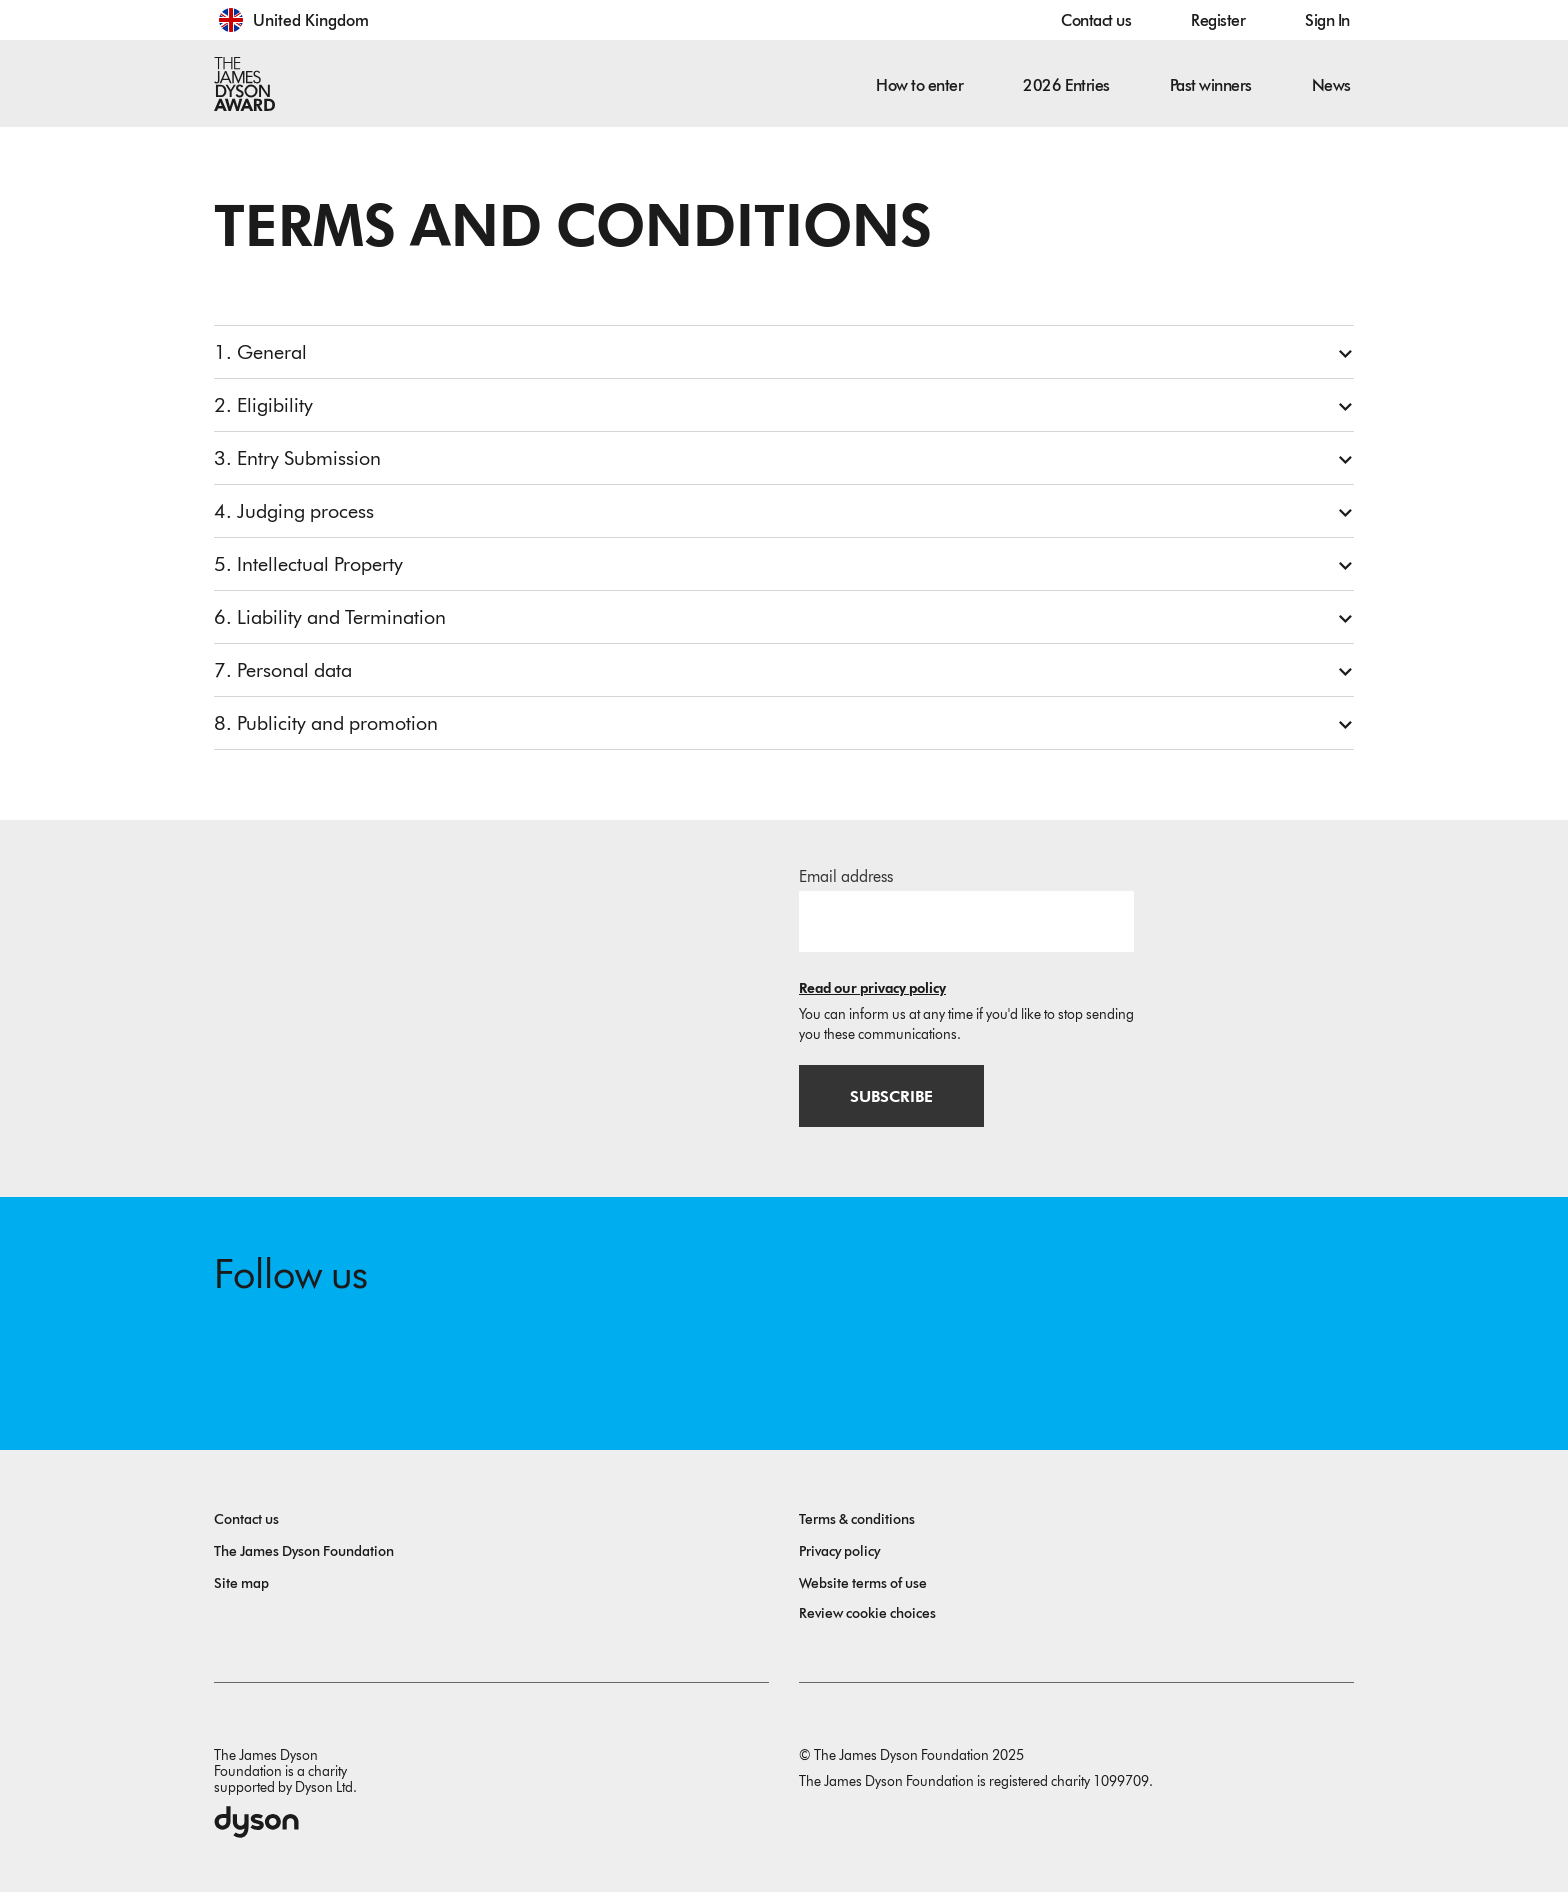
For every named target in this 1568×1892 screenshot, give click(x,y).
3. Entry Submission (297, 458)
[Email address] (966, 921)
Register (1218, 20)
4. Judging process (294, 511)
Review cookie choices (867, 1613)
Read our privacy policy (872, 988)
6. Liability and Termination (330, 617)
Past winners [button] (1211, 85)
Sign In (1327, 20)
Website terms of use (863, 1583)
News (1331, 85)
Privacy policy (839, 1551)
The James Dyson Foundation (304, 1551)
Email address (846, 876)
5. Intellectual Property (308, 564)
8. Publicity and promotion (326, 723)
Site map (241, 1583)
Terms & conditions (857, 1519)
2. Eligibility (263, 405)
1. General (260, 352)
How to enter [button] (919, 85)
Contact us (1096, 20)
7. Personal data (283, 670)
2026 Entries (1066, 85)
